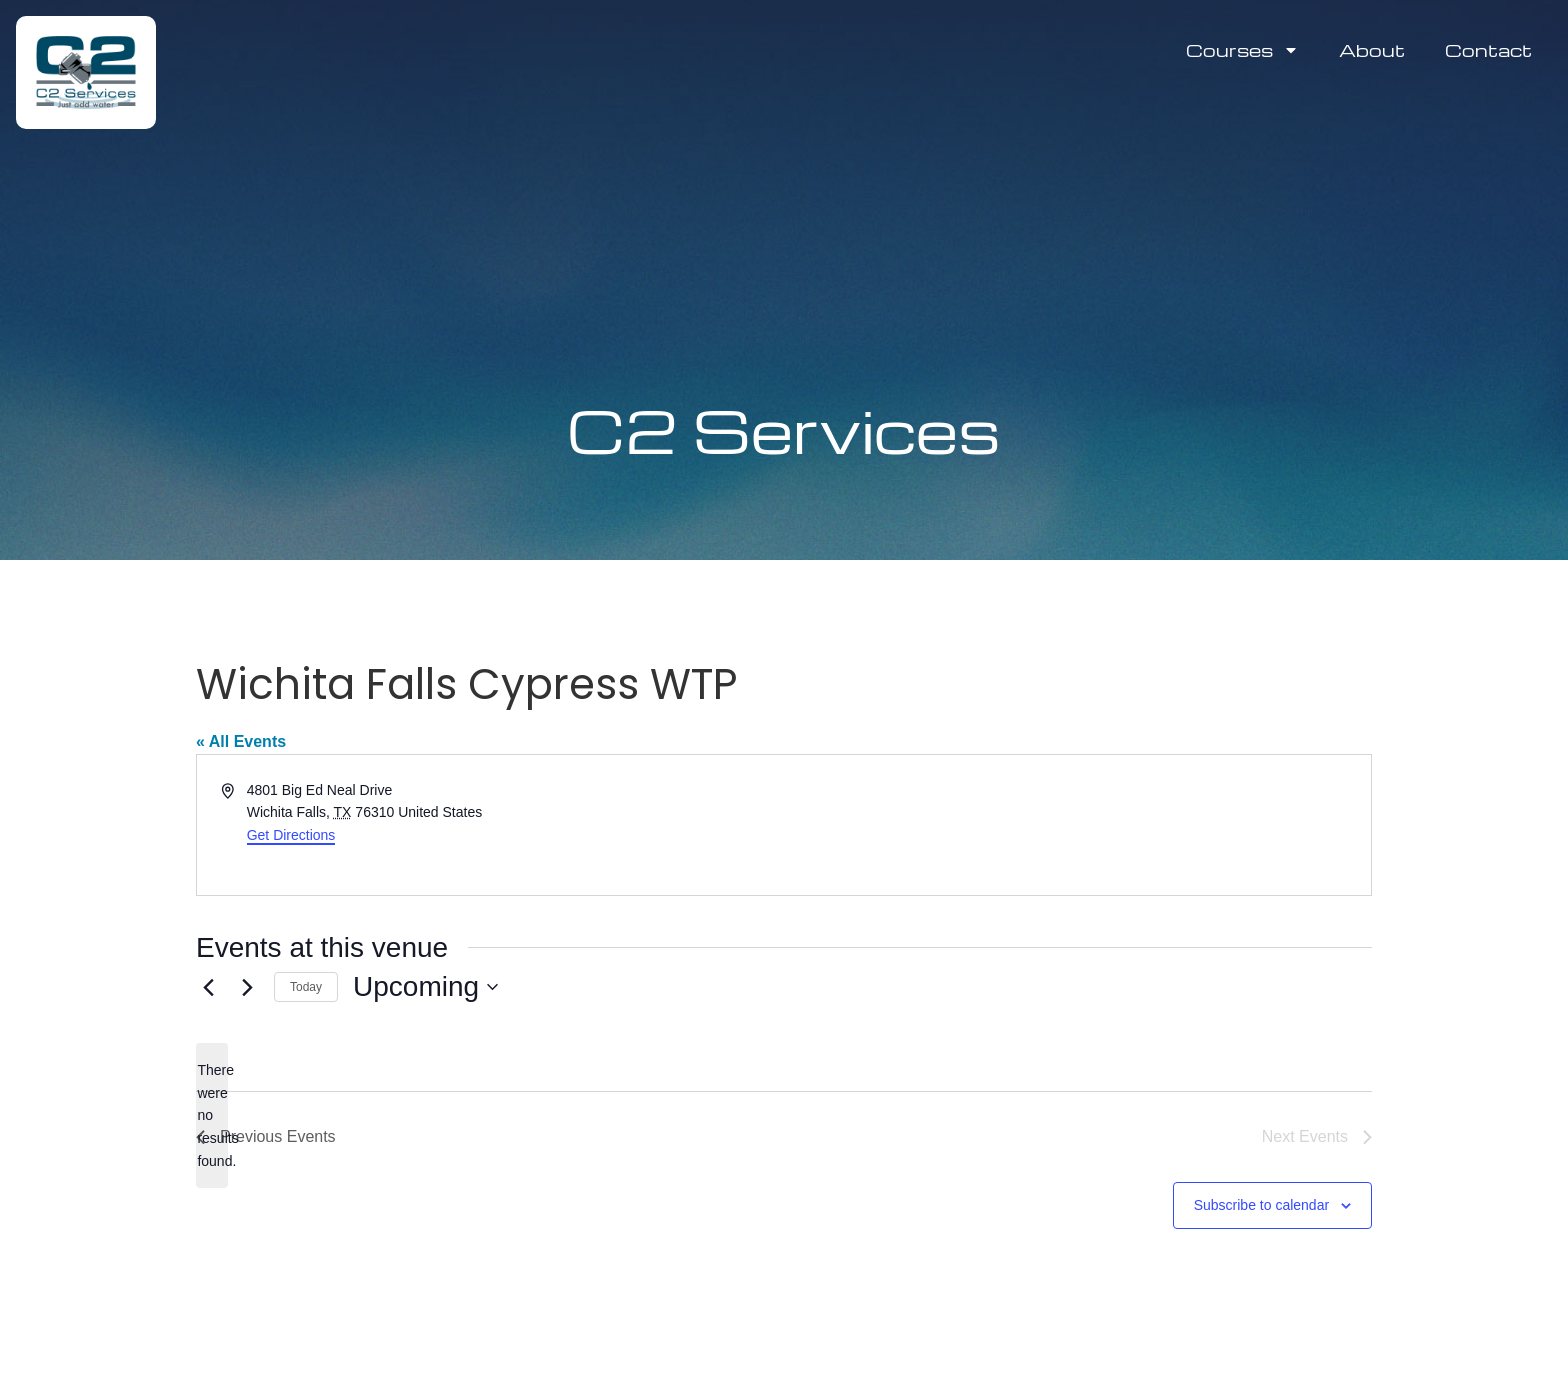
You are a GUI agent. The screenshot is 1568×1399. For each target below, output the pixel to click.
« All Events (241, 741)
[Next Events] (247, 987)
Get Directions (291, 835)
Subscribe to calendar (1261, 1205)
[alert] (212, 1115)
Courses (1242, 50)
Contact (1488, 49)
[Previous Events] (208, 987)
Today (306, 987)
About (1372, 49)
